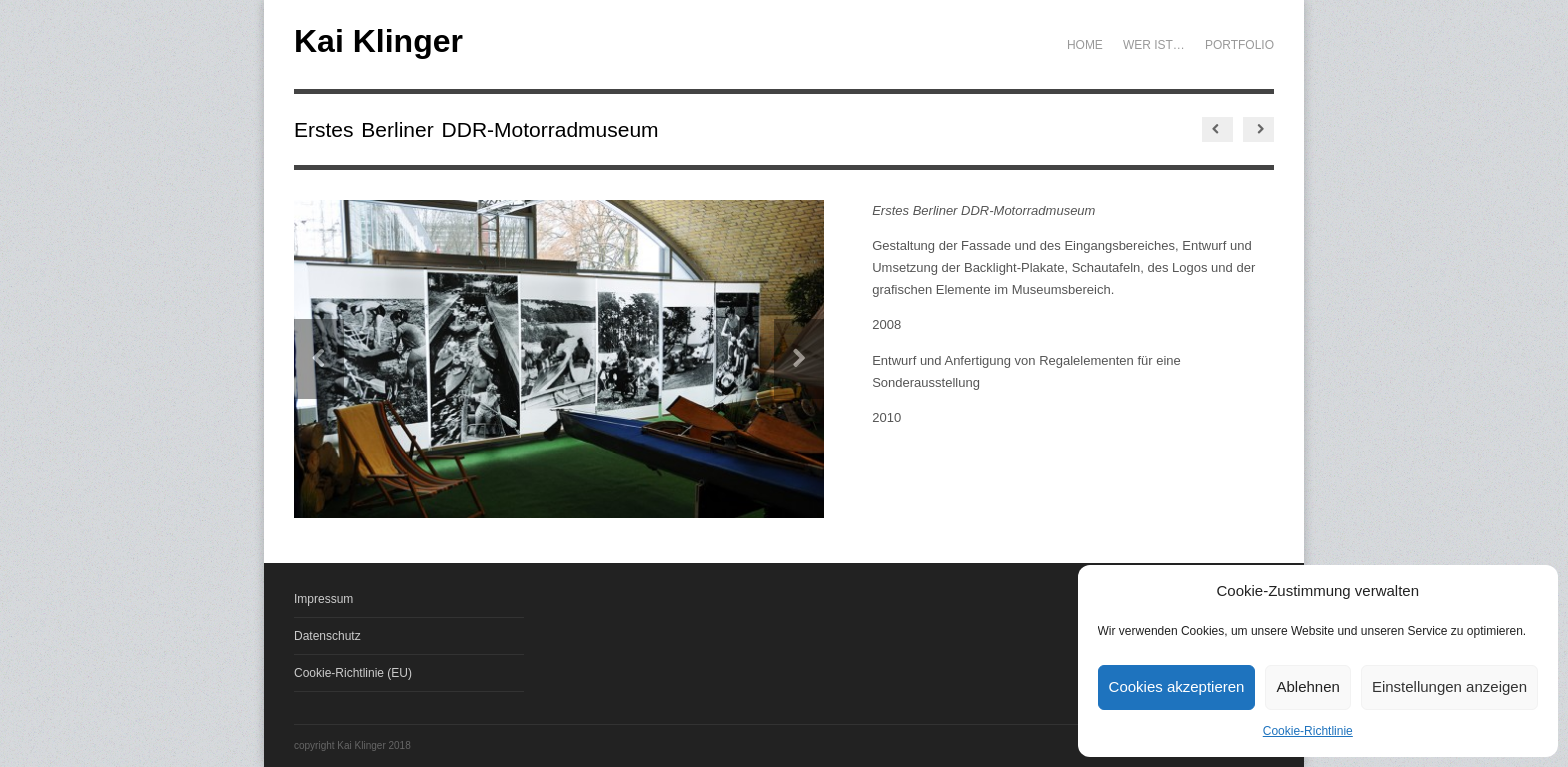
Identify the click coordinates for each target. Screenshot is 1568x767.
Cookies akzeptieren (1177, 686)
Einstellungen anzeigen (1449, 686)
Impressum (323, 599)
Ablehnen (1307, 686)
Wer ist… (1154, 45)
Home (1085, 45)
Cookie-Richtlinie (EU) (353, 673)
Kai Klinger (378, 41)
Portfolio (1239, 45)
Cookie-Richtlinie (1308, 731)
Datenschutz (327, 636)
